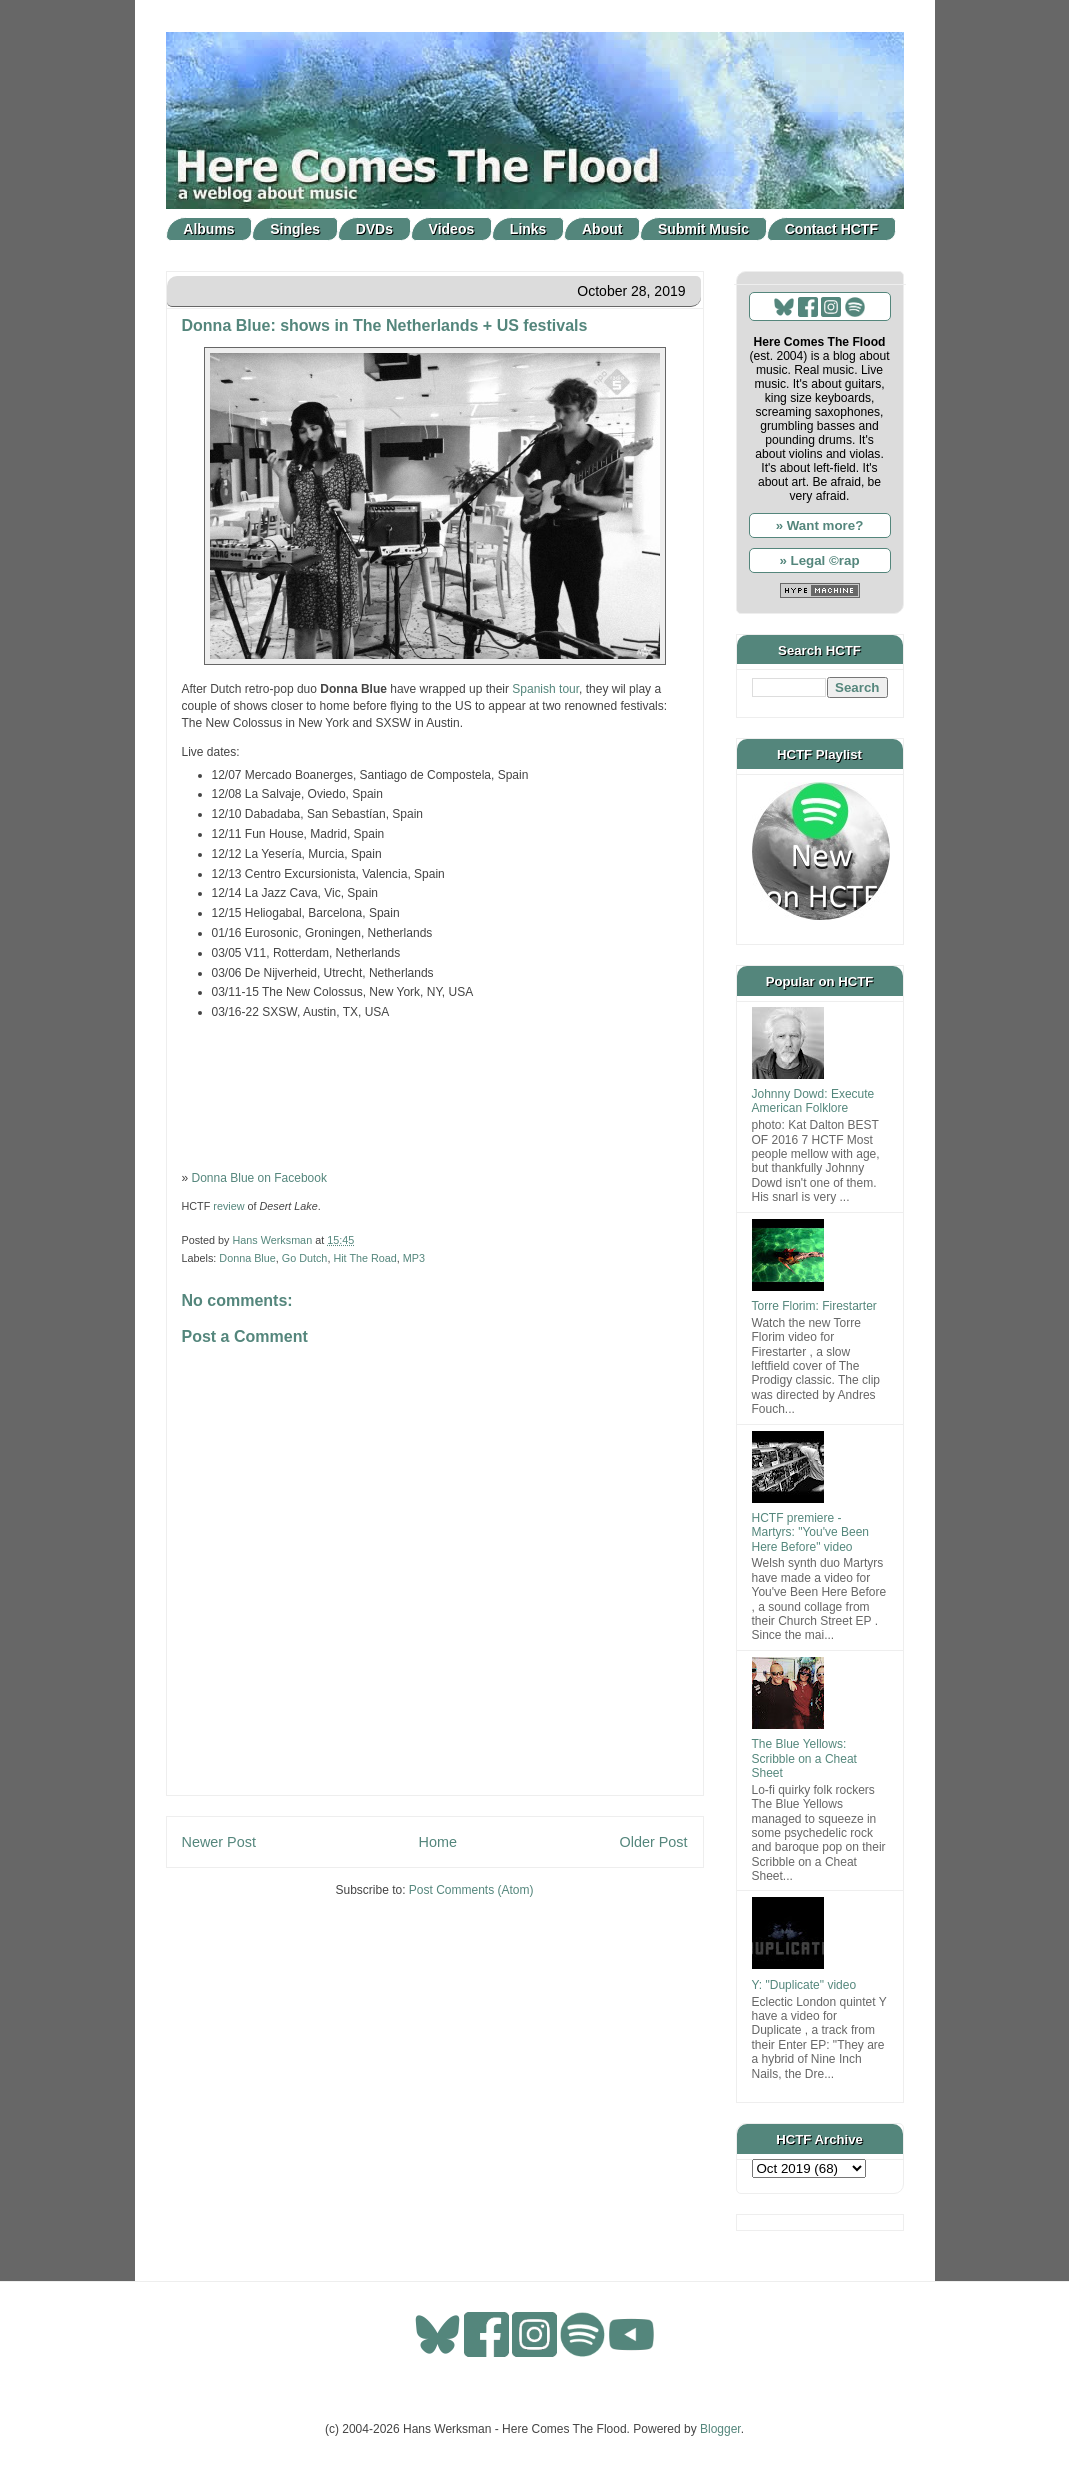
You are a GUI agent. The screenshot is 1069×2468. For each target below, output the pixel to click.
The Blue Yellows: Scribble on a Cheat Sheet (804, 1758)
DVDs (374, 229)
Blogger (720, 2429)
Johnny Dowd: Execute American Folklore (813, 1101)
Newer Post (219, 1842)
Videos (452, 229)
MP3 (414, 1258)
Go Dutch (305, 1258)
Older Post (654, 1842)
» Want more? (820, 525)
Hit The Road (364, 1258)
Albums (208, 229)
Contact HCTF (831, 229)
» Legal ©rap (819, 560)
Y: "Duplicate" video (804, 1985)
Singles (295, 229)
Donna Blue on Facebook (259, 1178)
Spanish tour (545, 689)
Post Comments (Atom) (471, 1890)
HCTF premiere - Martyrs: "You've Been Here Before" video (811, 1532)
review (228, 1206)
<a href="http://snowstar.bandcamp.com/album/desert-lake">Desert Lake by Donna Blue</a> (435, 1093)
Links (528, 229)
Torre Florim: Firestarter (814, 1306)
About (602, 229)
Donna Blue (247, 1258)
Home (438, 1842)
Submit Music (703, 229)
